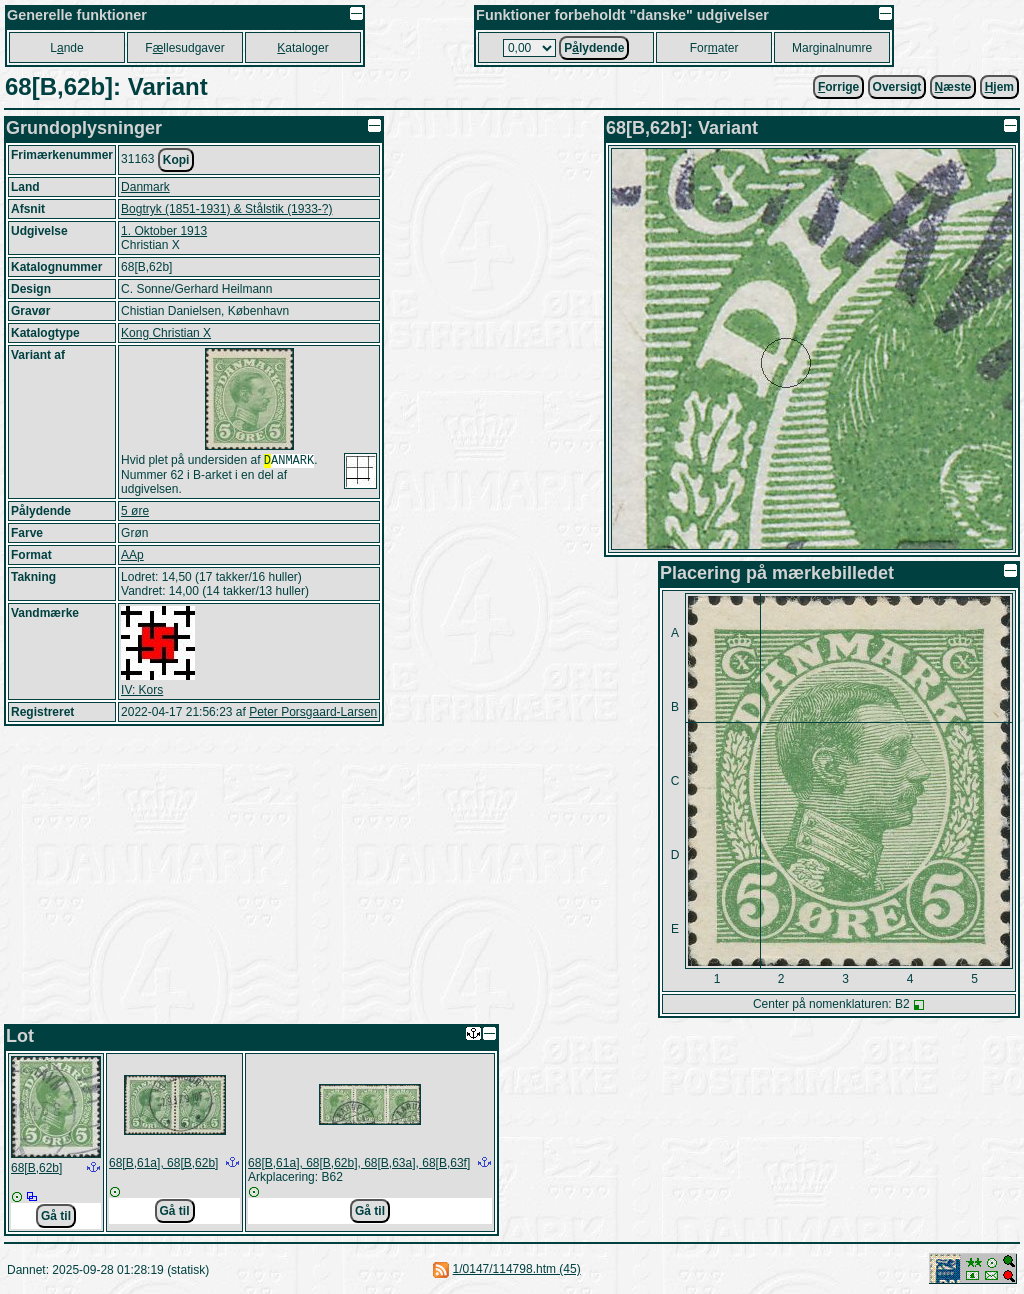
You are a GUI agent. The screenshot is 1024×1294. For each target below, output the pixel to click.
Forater (714, 48)
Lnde (66, 48)
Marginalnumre (832, 48)
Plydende (594, 48)
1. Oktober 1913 (164, 231)
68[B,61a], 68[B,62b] (163, 1163)
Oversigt (897, 87)
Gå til (56, 1216)
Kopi (176, 160)
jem (999, 87)
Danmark (145, 187)
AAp (132, 557)
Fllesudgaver (184, 48)
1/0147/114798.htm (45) (517, 1269)
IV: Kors (142, 692)
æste (953, 87)
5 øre (135, 513)
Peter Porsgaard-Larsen (313, 714)
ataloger (302, 48)
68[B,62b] (36, 1168)
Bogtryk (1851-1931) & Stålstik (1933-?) (226, 209)
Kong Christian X (166, 333)
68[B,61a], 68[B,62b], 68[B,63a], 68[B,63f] (359, 1163)
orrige (838, 87)
